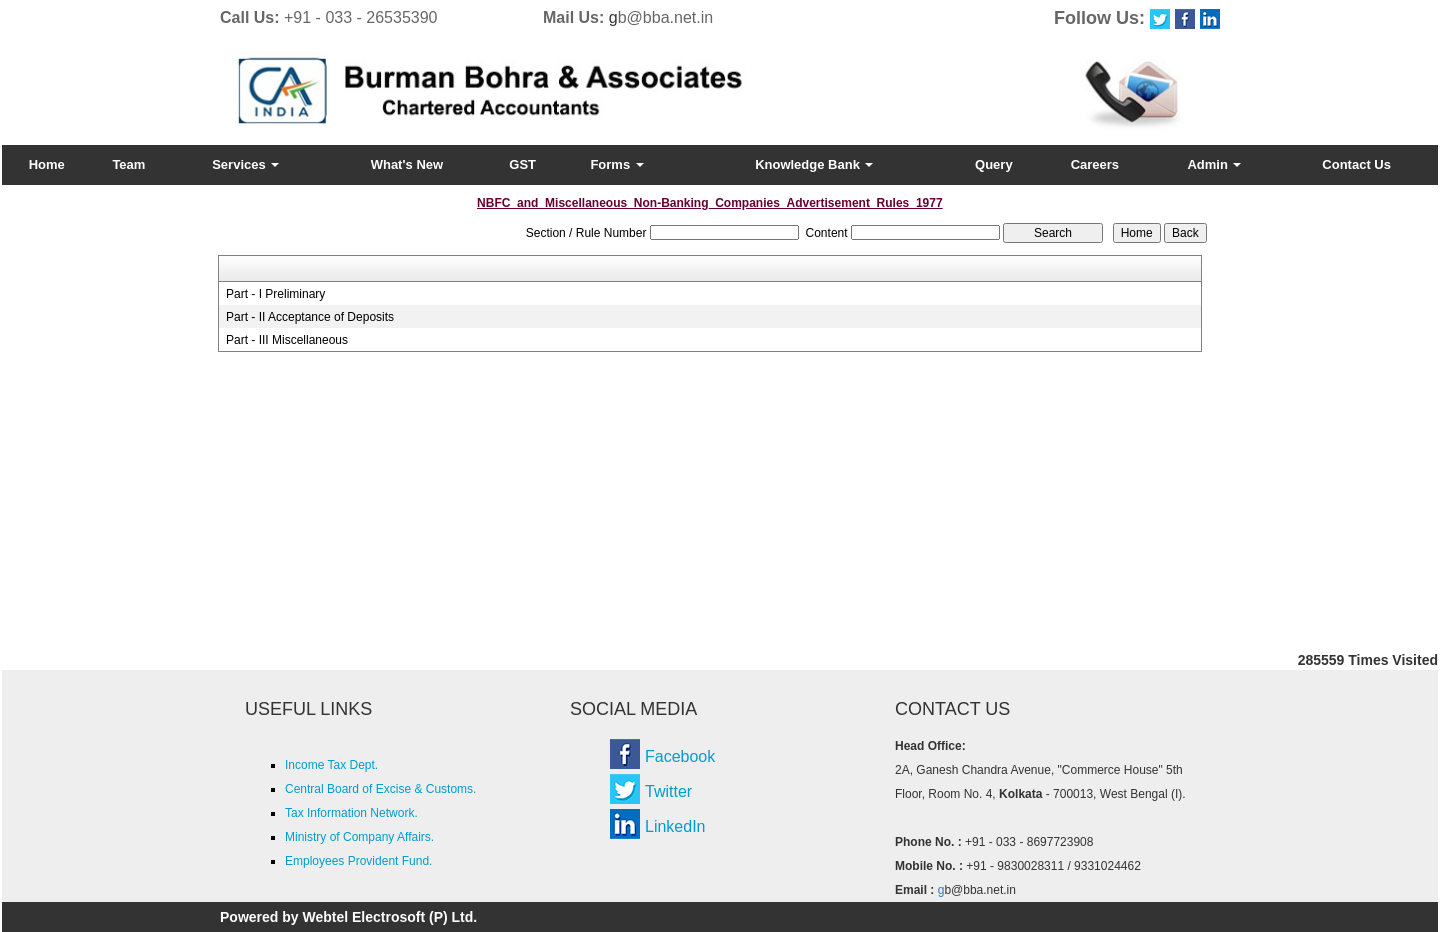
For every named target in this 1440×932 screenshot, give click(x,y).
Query (994, 164)
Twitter (668, 791)
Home (47, 164)
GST (522, 164)
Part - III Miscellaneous (287, 340)
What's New (407, 164)
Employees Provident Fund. (358, 861)
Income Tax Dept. (331, 765)
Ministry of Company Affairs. (359, 837)
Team (128, 164)
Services (245, 164)
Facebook (680, 756)
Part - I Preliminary (275, 294)
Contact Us (1356, 164)
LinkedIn (675, 826)
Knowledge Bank (814, 164)
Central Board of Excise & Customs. (380, 789)
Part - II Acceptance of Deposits (310, 317)
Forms (616, 164)
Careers (1095, 164)
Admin (1214, 164)
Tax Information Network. (351, 813)
